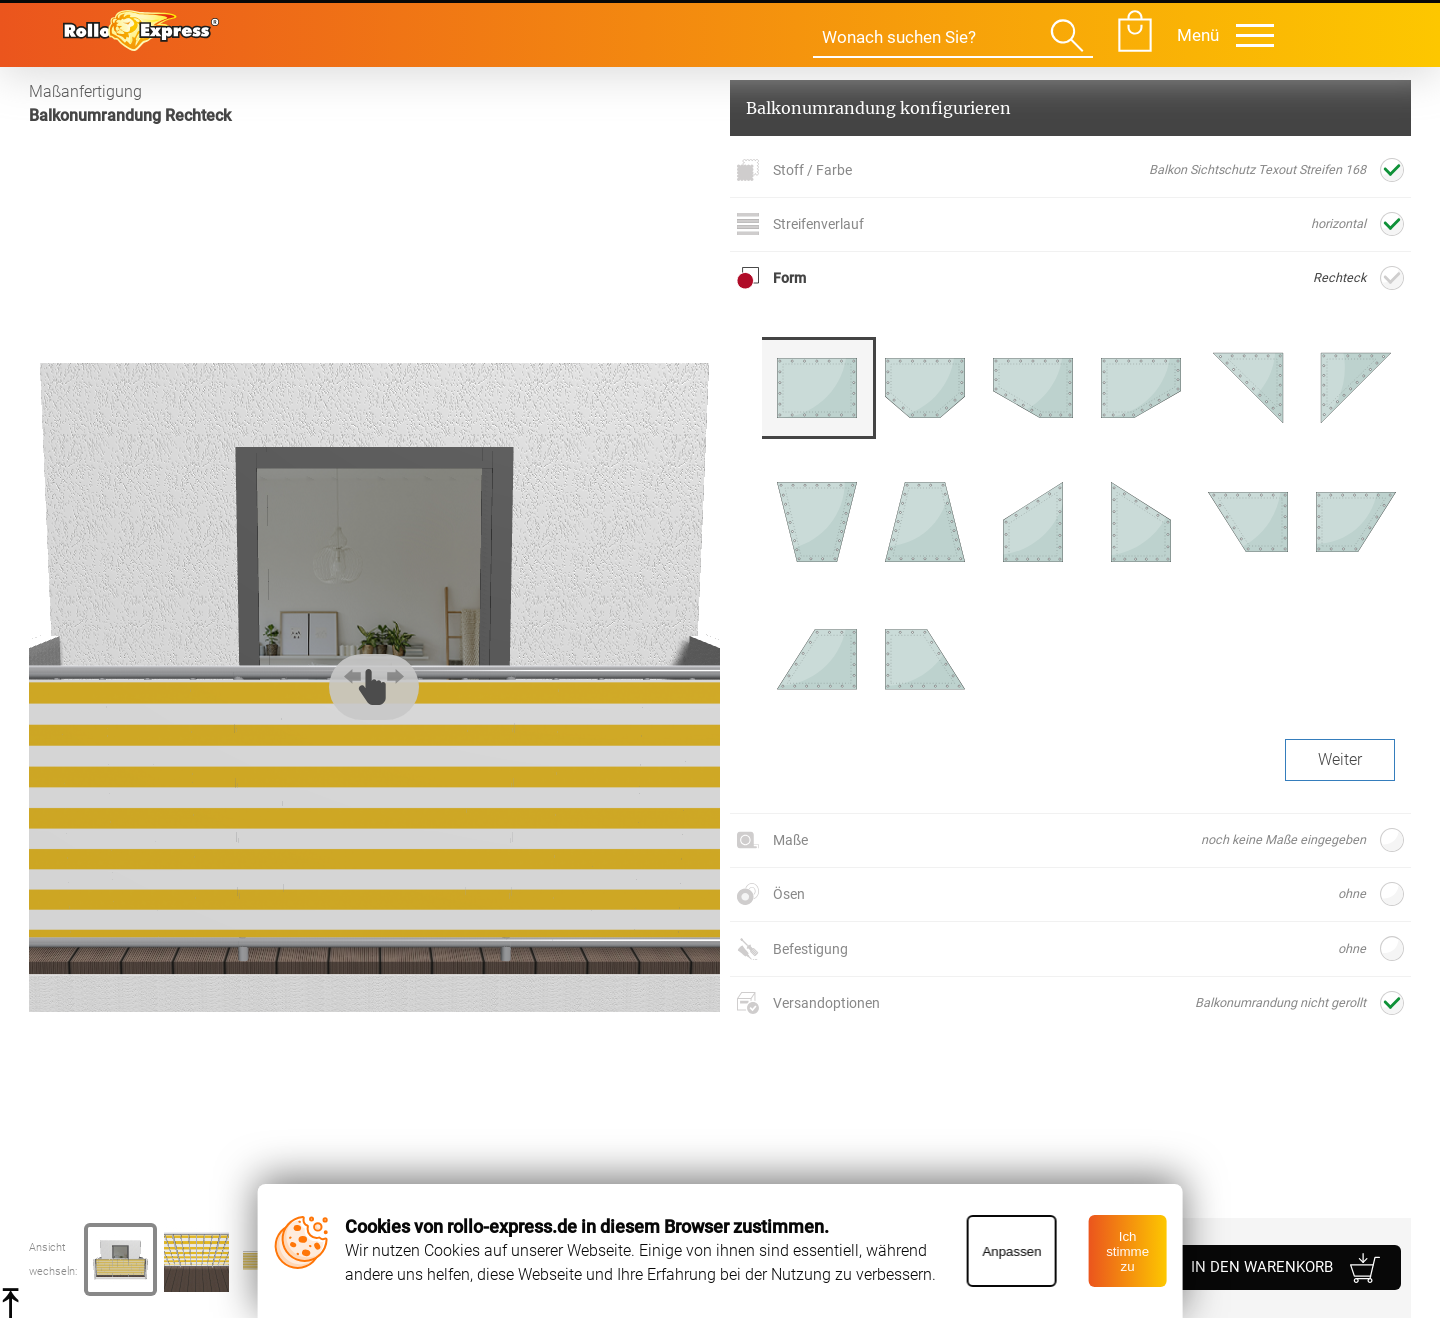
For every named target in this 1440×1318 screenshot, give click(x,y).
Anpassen (1011, 1251)
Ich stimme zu (1127, 1251)
